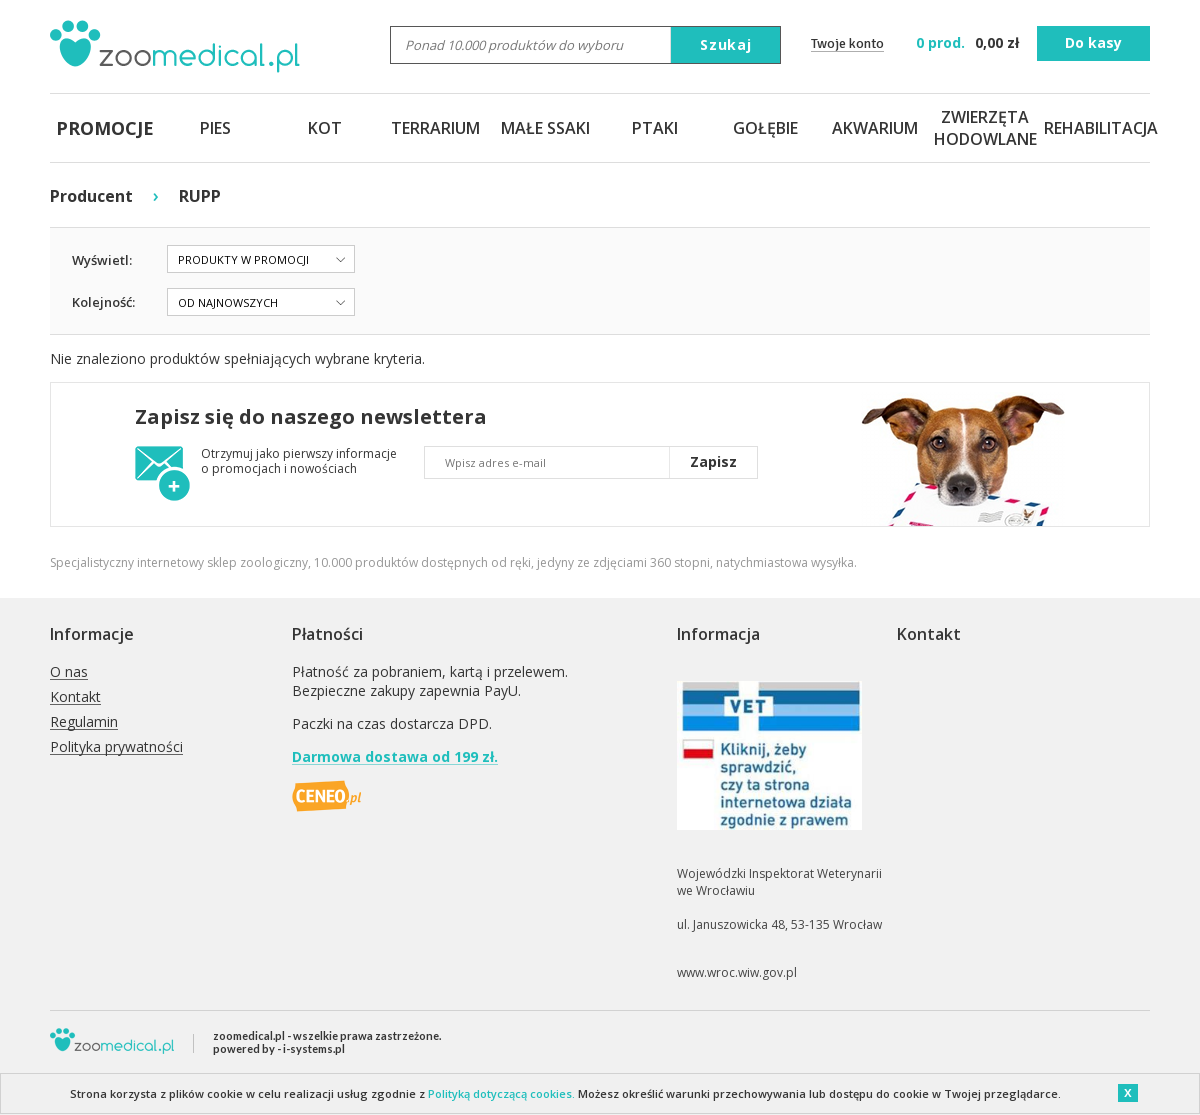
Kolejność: (103, 302)
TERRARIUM (435, 128)
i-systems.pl (314, 1048)
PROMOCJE (105, 128)
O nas (69, 672)
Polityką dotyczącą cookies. (501, 1093)
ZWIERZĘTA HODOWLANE (985, 128)
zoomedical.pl (249, 1035)
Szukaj (726, 44)
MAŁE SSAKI (545, 128)
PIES (215, 128)
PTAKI (655, 128)
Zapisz (713, 461)
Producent (91, 196)
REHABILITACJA (1095, 128)
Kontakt (75, 697)
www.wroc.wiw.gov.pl (737, 972)
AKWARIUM (875, 128)
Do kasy (1093, 42)
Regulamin (84, 722)
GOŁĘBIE (765, 128)
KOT (325, 128)
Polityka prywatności (116, 747)
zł (969, 42)
